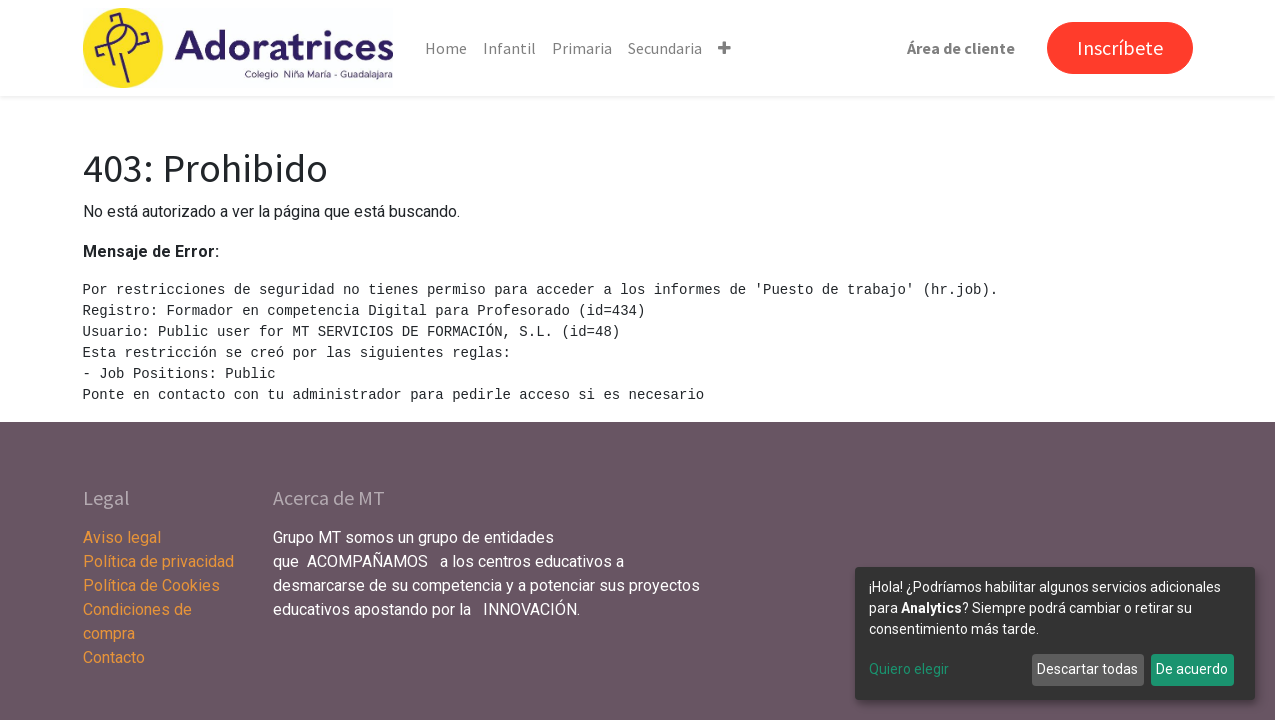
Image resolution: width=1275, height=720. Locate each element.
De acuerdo (1192, 669)
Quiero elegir (909, 669)
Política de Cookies (151, 585)
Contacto (114, 657)
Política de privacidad (158, 561)
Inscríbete (1120, 47)
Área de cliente (961, 48)
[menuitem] (446, 48)
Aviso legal (124, 537)
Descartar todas (1087, 669)
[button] (724, 48)
